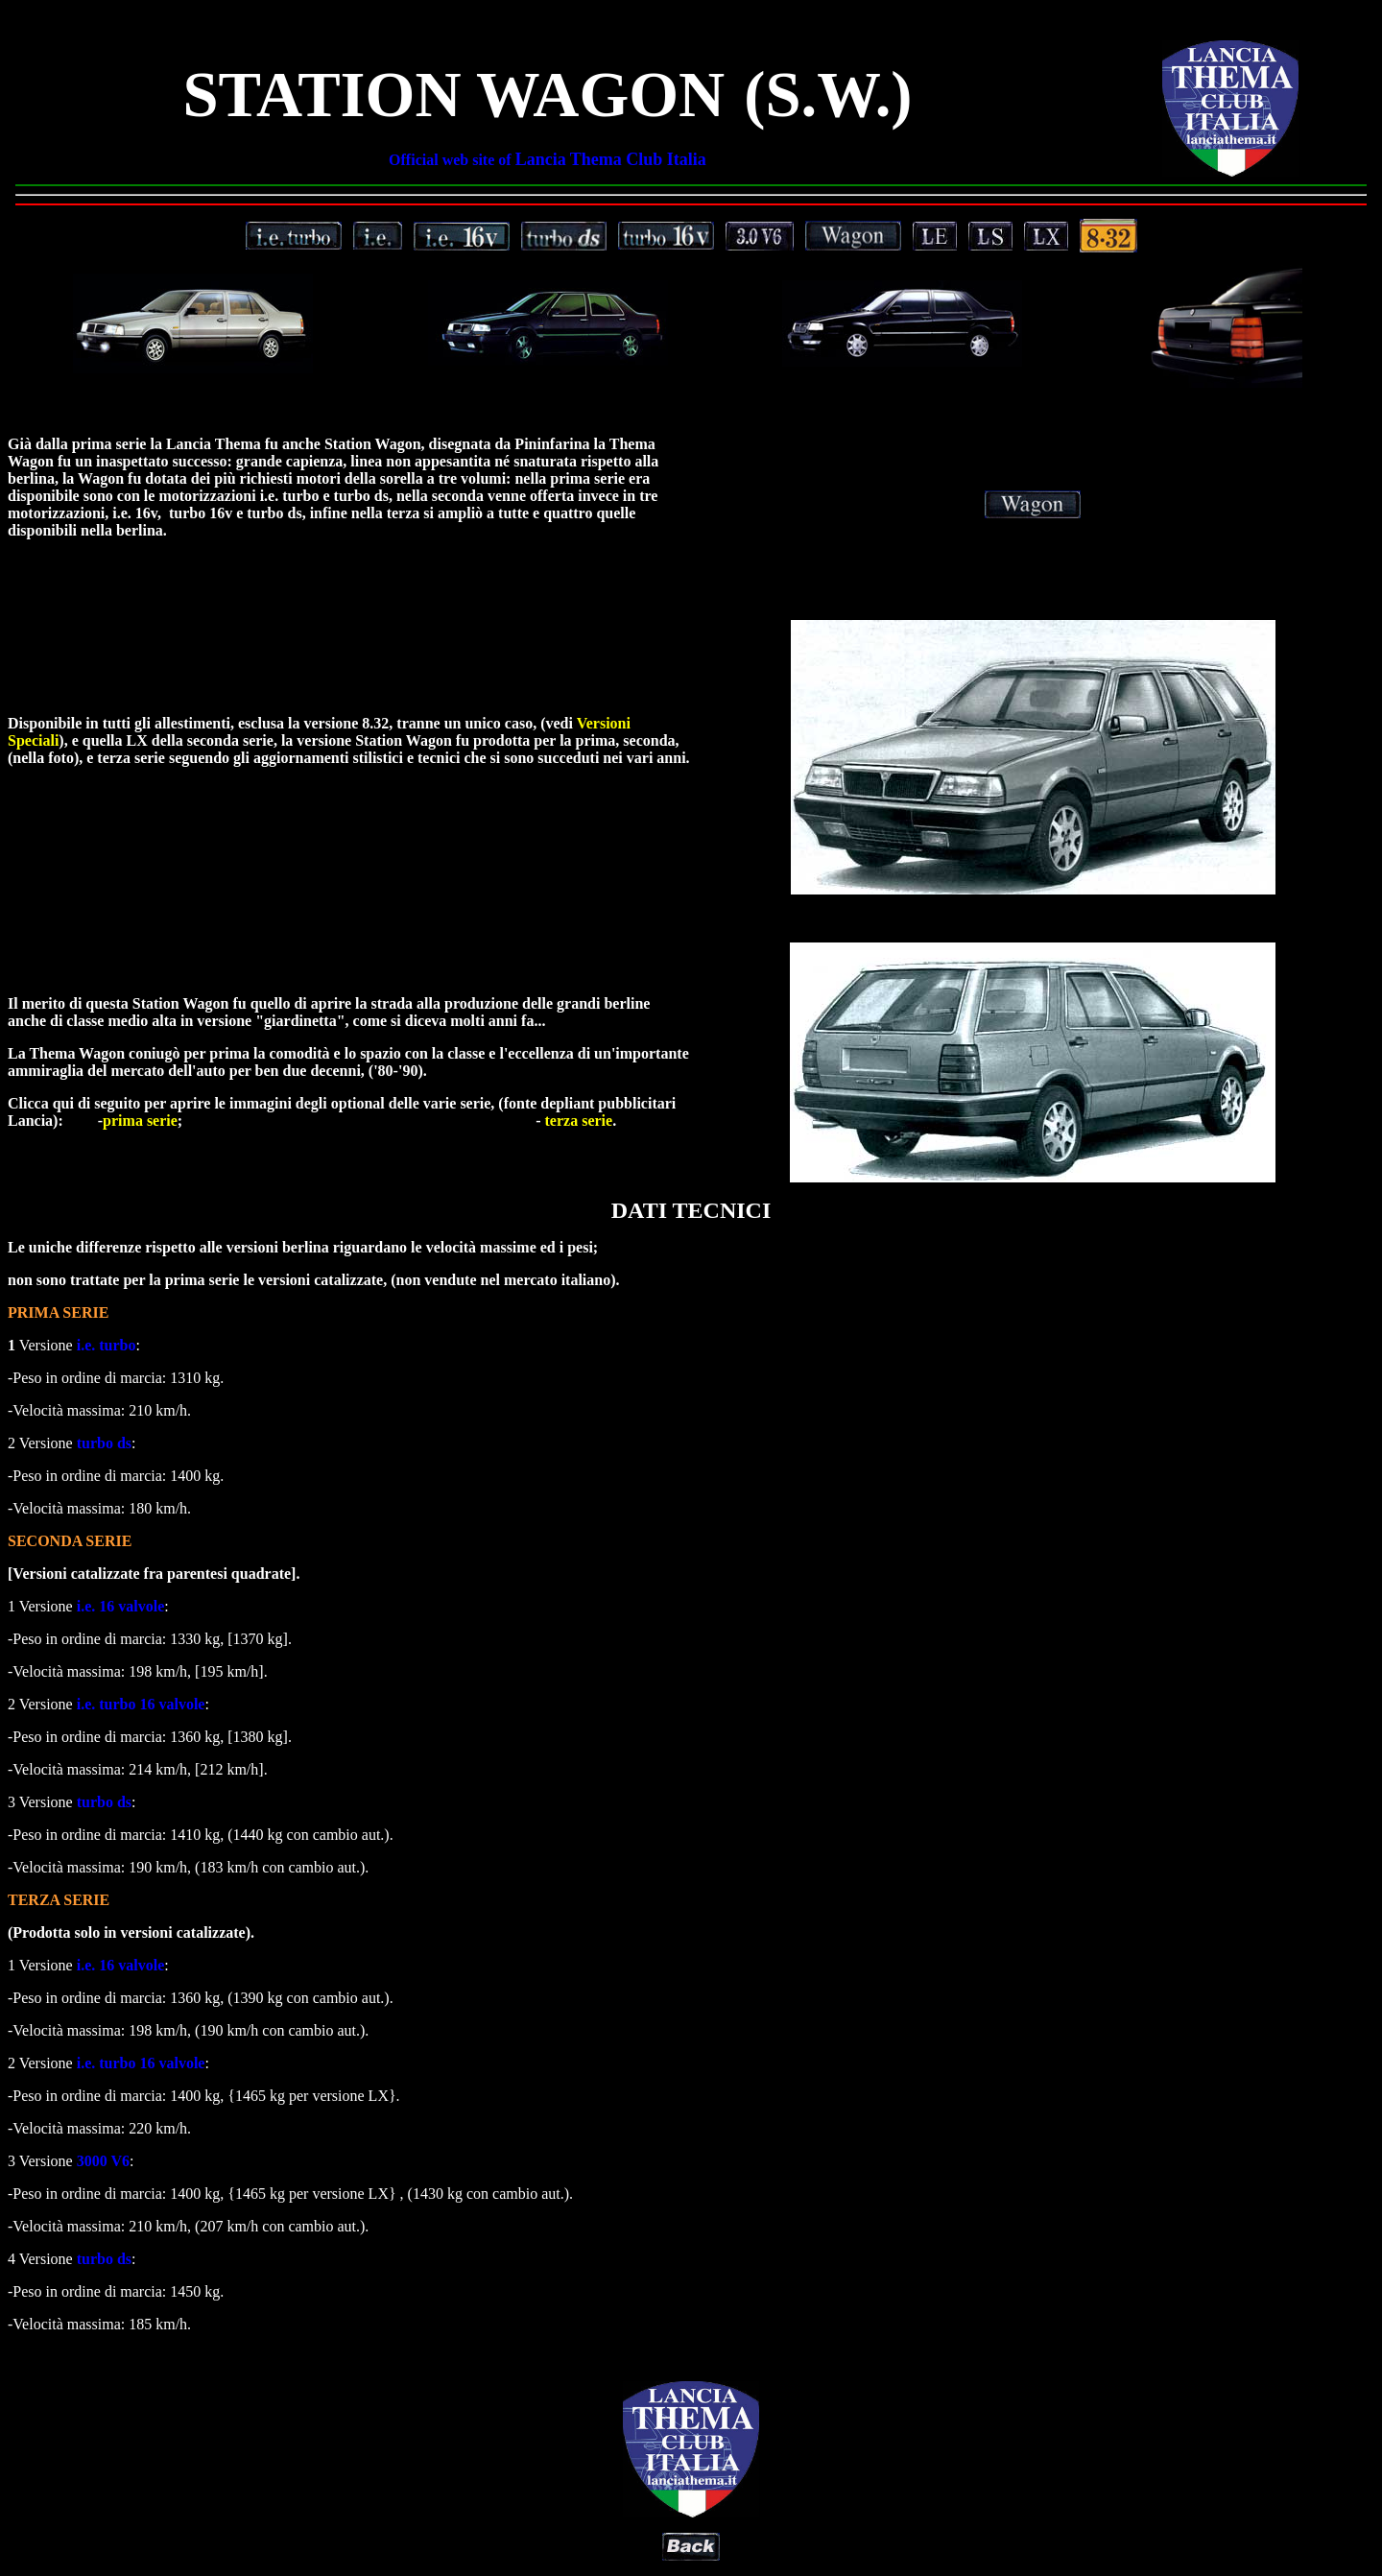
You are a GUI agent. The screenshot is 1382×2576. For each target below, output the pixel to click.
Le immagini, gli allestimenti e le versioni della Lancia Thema (691, 282)
